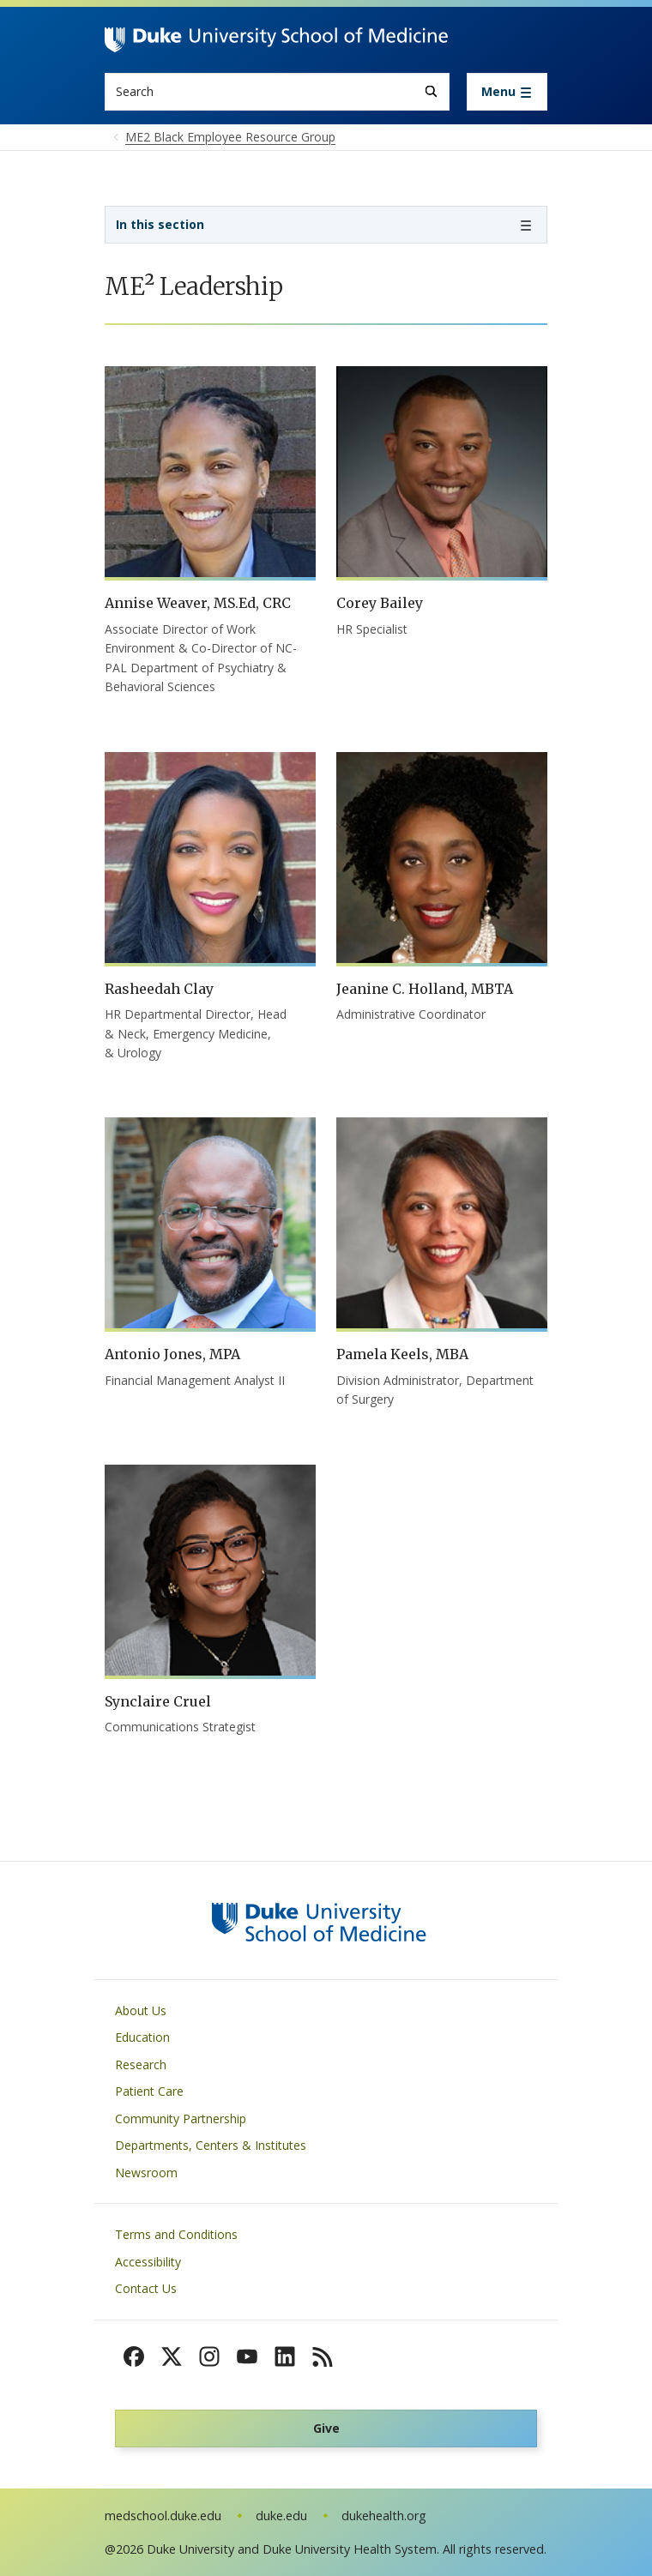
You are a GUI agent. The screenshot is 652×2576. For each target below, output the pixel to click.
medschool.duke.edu (163, 2515)
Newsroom (146, 2172)
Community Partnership (180, 2118)
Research (140, 2064)
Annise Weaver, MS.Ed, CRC (198, 602)
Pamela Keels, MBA (402, 1354)
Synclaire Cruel (158, 1701)
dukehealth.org (383, 2515)
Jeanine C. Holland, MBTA (424, 988)
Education (142, 2037)
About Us (140, 2010)
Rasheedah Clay (159, 988)
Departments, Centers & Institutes (210, 2145)
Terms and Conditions (176, 2234)
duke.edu (281, 2515)
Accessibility (148, 2262)
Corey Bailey (379, 602)
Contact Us (146, 2288)
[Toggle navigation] (507, 92)
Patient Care (149, 2091)
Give (326, 2428)
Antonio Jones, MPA (172, 1354)
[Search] (431, 91)
